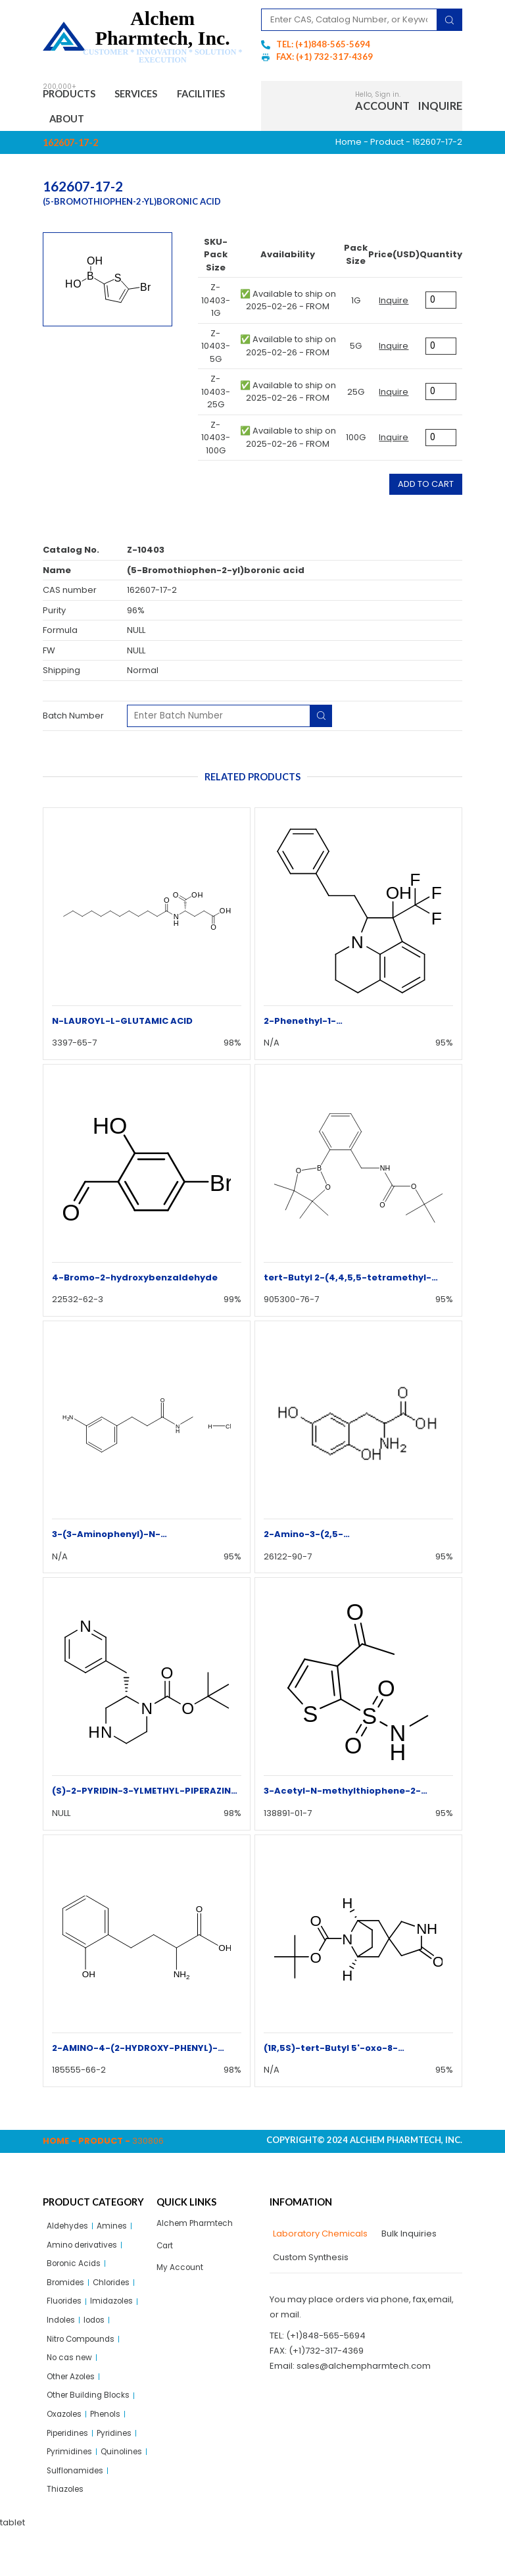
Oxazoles (67, 2434)
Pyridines (122, 2454)
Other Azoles (74, 2393)
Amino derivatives (85, 2252)
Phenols (112, 2434)
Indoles (62, 2333)
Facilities (79, 122)
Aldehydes (70, 2231)
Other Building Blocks (91, 2414)
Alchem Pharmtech (197, 2229)
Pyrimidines (71, 2474)
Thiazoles (67, 2535)
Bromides (67, 2292)
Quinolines (69, 2494)
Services (152, 94)
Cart (165, 2252)
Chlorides (117, 2292)
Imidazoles (117, 2312)
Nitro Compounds (84, 2353)
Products (75, 94)
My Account (181, 2276)
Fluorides (66, 2312)
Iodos (99, 2333)
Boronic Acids (76, 2272)
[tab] (319, 2239)
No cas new (72, 2373)
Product (387, 147)
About (143, 122)
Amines (117, 2231)
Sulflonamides (77, 2515)
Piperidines (71, 2454)
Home (348, 147)
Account (382, 108)
